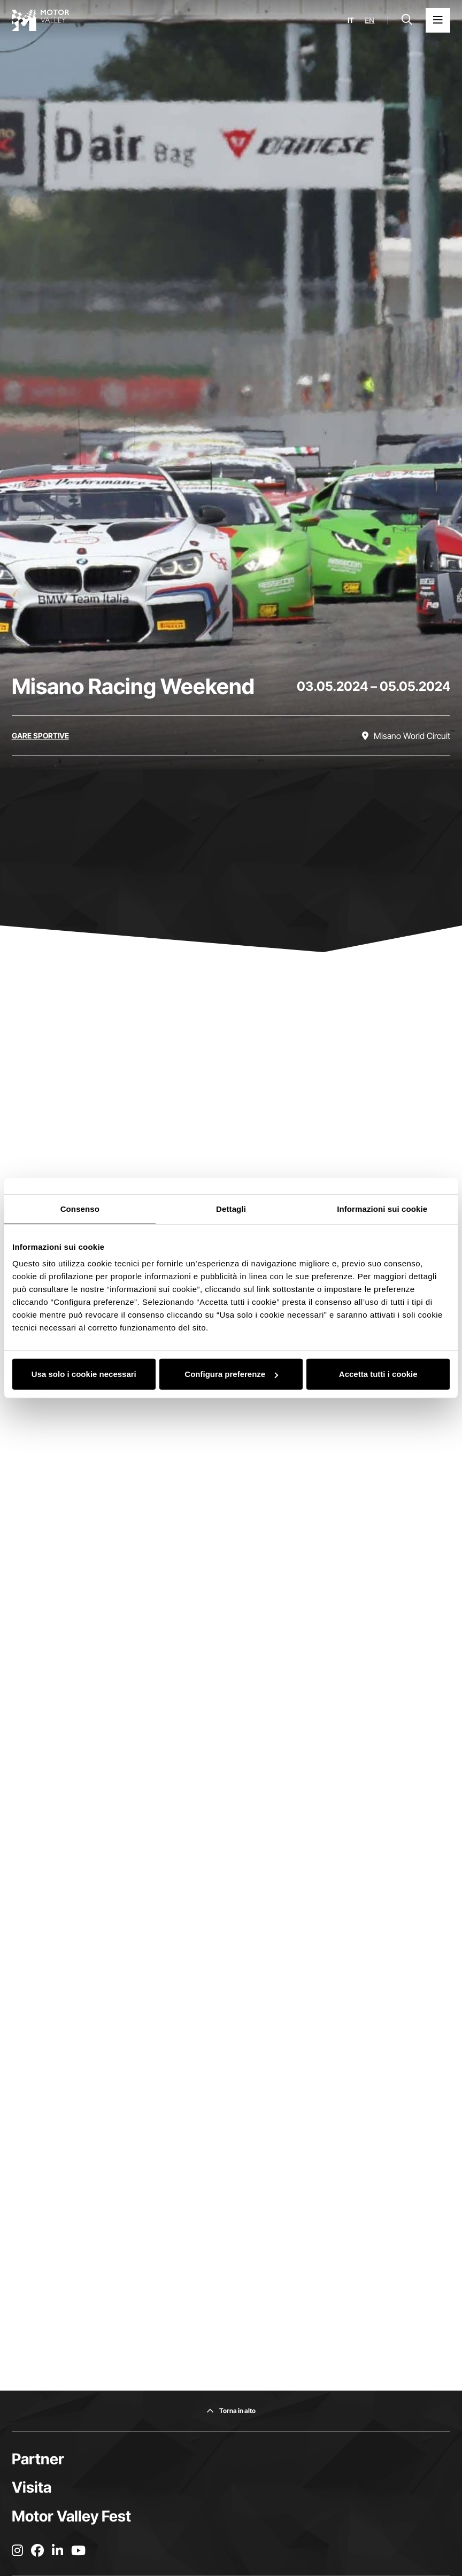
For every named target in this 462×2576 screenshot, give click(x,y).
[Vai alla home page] (41, 20)
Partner (38, 2459)
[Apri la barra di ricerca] (407, 20)
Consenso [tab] (79, 1208)
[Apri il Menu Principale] (438, 20)
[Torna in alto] (231, 2411)
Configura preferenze (231, 1374)
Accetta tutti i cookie (378, 1374)
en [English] (369, 20)
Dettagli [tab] (231, 1208)
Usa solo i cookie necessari (84, 1374)
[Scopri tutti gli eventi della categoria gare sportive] (40, 735)
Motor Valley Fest (71, 2516)
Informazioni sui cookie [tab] (382, 1208)
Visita (31, 2487)
